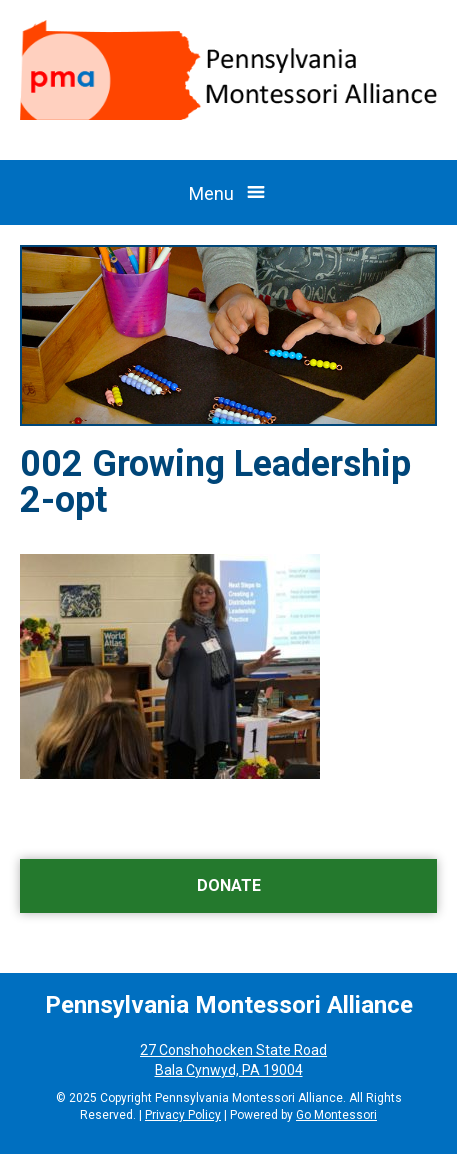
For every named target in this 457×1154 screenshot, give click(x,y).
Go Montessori (336, 1115)
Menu (211, 193)
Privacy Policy (183, 1115)
